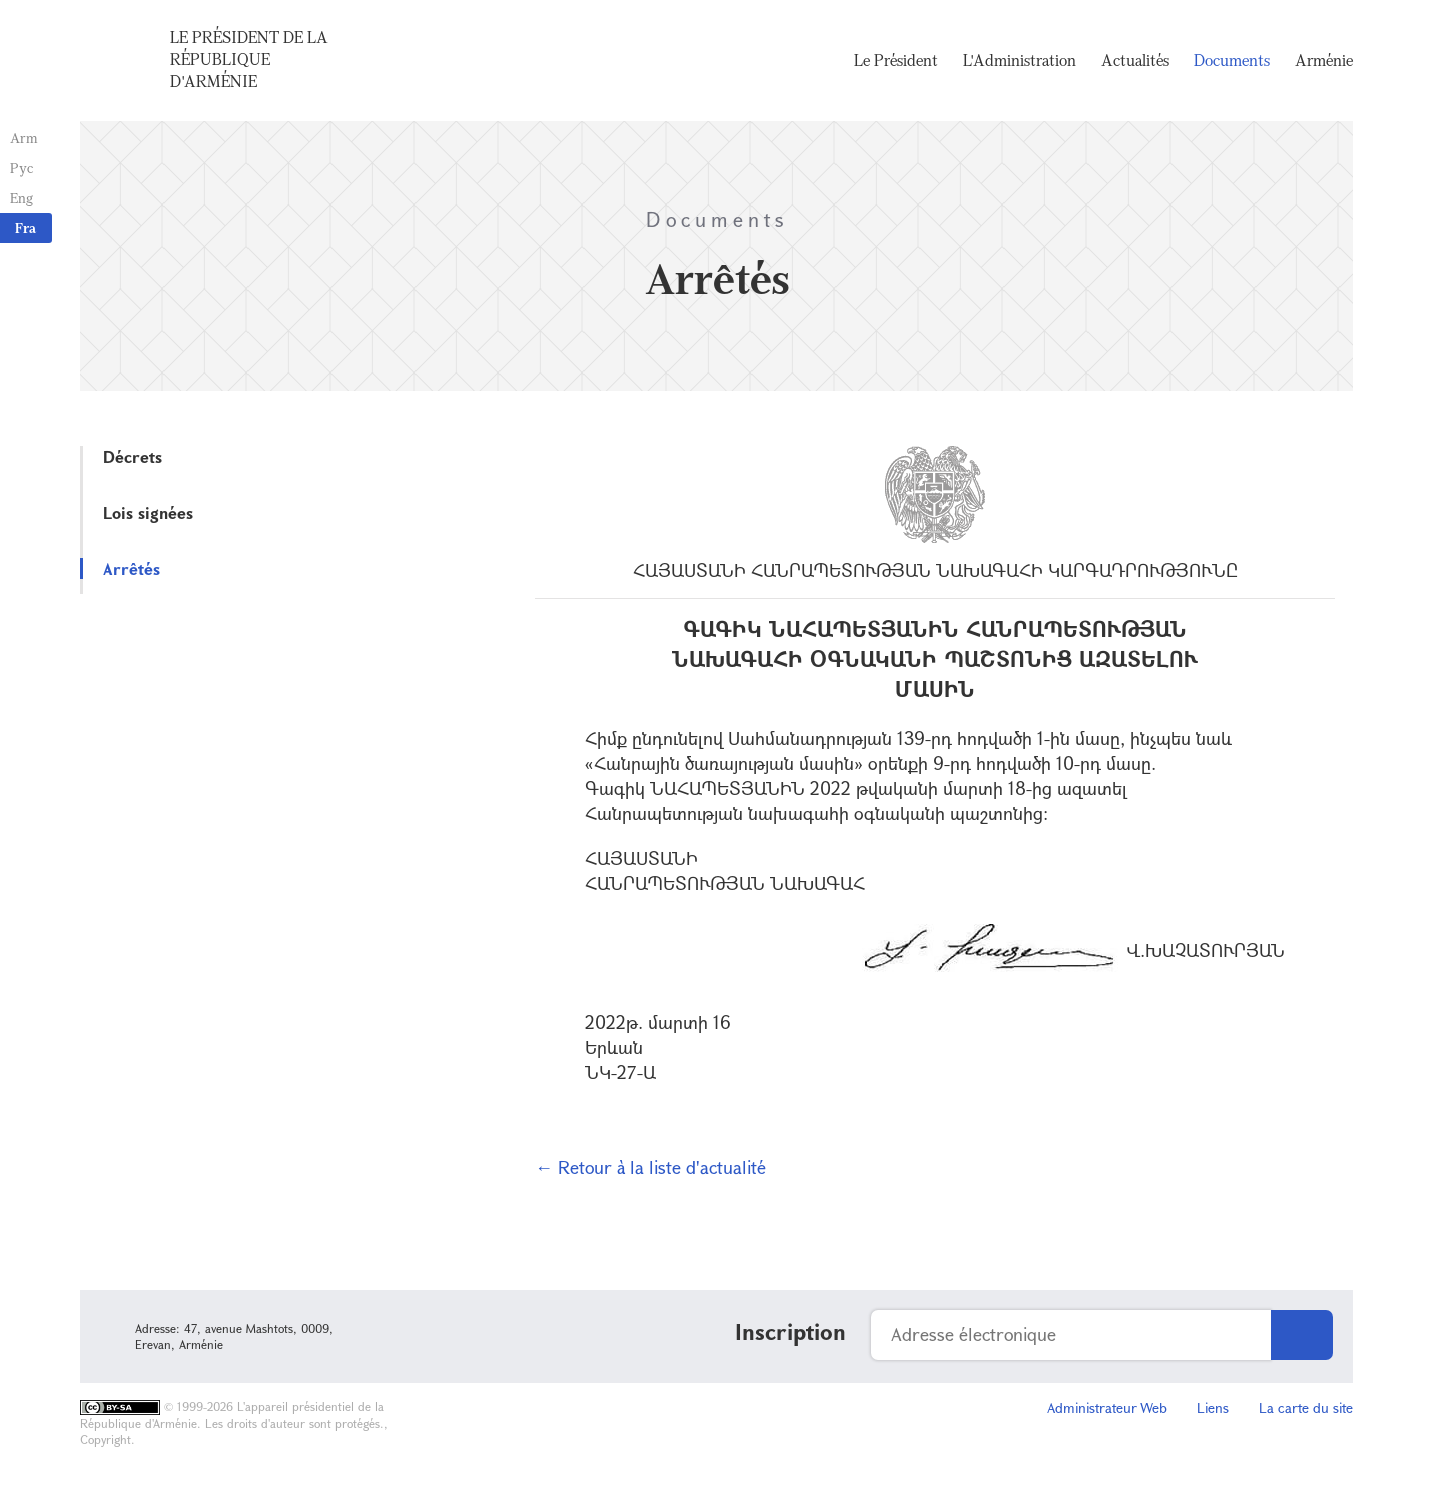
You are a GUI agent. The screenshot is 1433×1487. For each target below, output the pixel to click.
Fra (25, 227)
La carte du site (1306, 1407)
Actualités (1135, 60)
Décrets (132, 456)
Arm (24, 137)
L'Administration (1019, 60)
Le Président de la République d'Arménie (249, 59)
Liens (1213, 1407)
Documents (1232, 60)
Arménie (1324, 60)
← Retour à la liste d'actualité (650, 1167)
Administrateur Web (1107, 1407)
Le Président (896, 60)
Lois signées (148, 512)
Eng (21, 197)
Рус (21, 167)
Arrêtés (131, 568)
